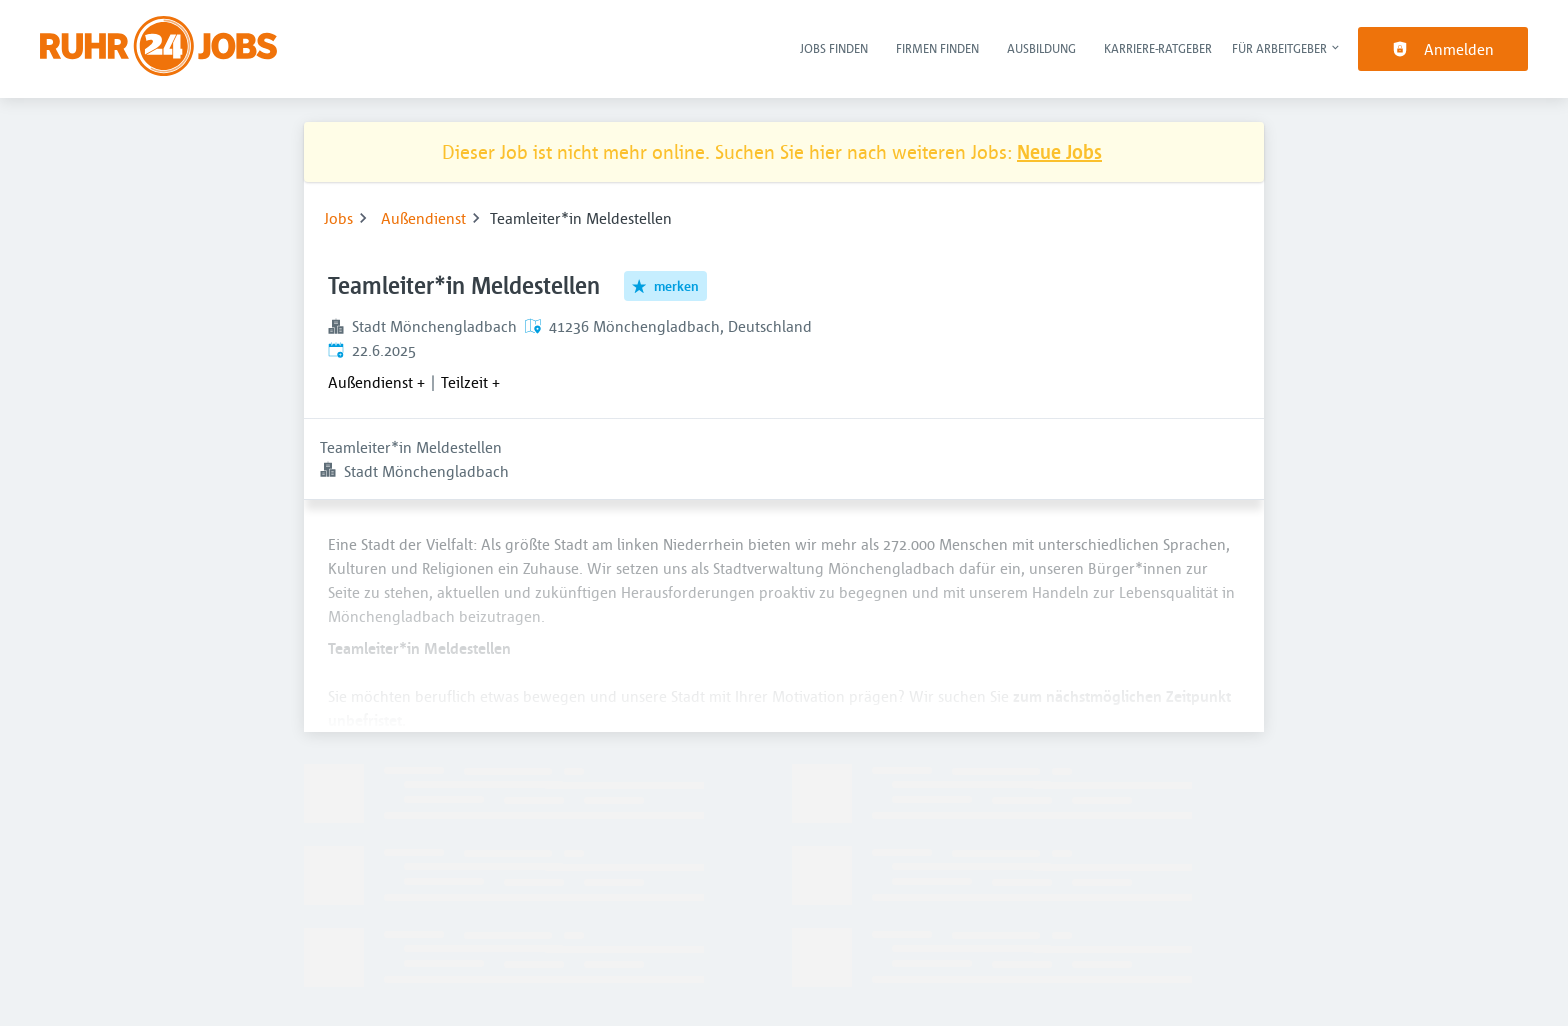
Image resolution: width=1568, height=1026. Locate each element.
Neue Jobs (1059, 151)
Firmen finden (937, 48)
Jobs (338, 218)
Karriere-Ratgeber (1158, 48)
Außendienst (423, 218)
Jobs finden (834, 48)
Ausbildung (1041, 48)
